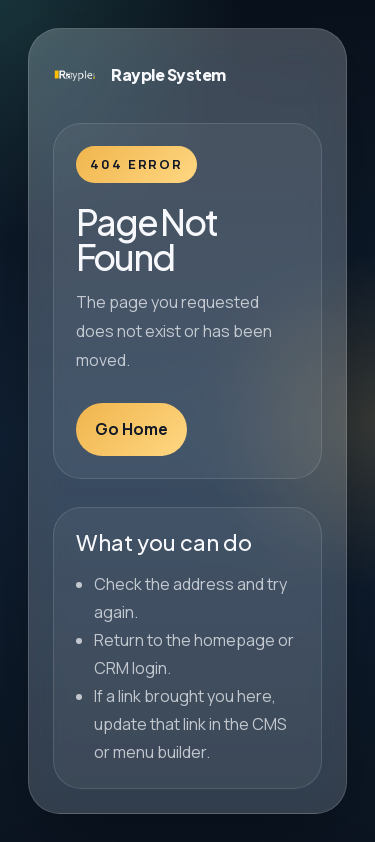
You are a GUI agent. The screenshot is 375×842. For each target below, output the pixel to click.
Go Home (131, 429)
